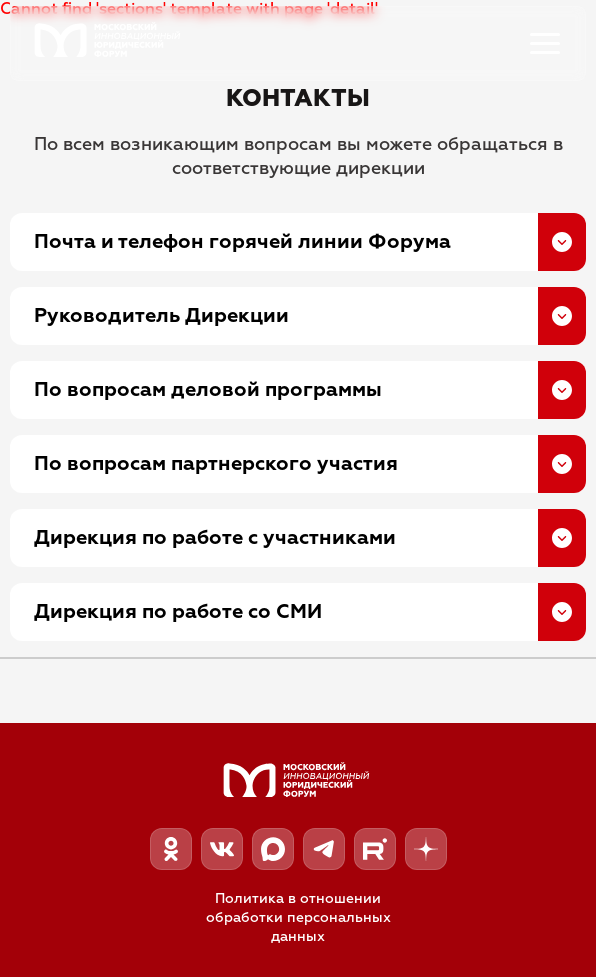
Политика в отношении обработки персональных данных (298, 918)
